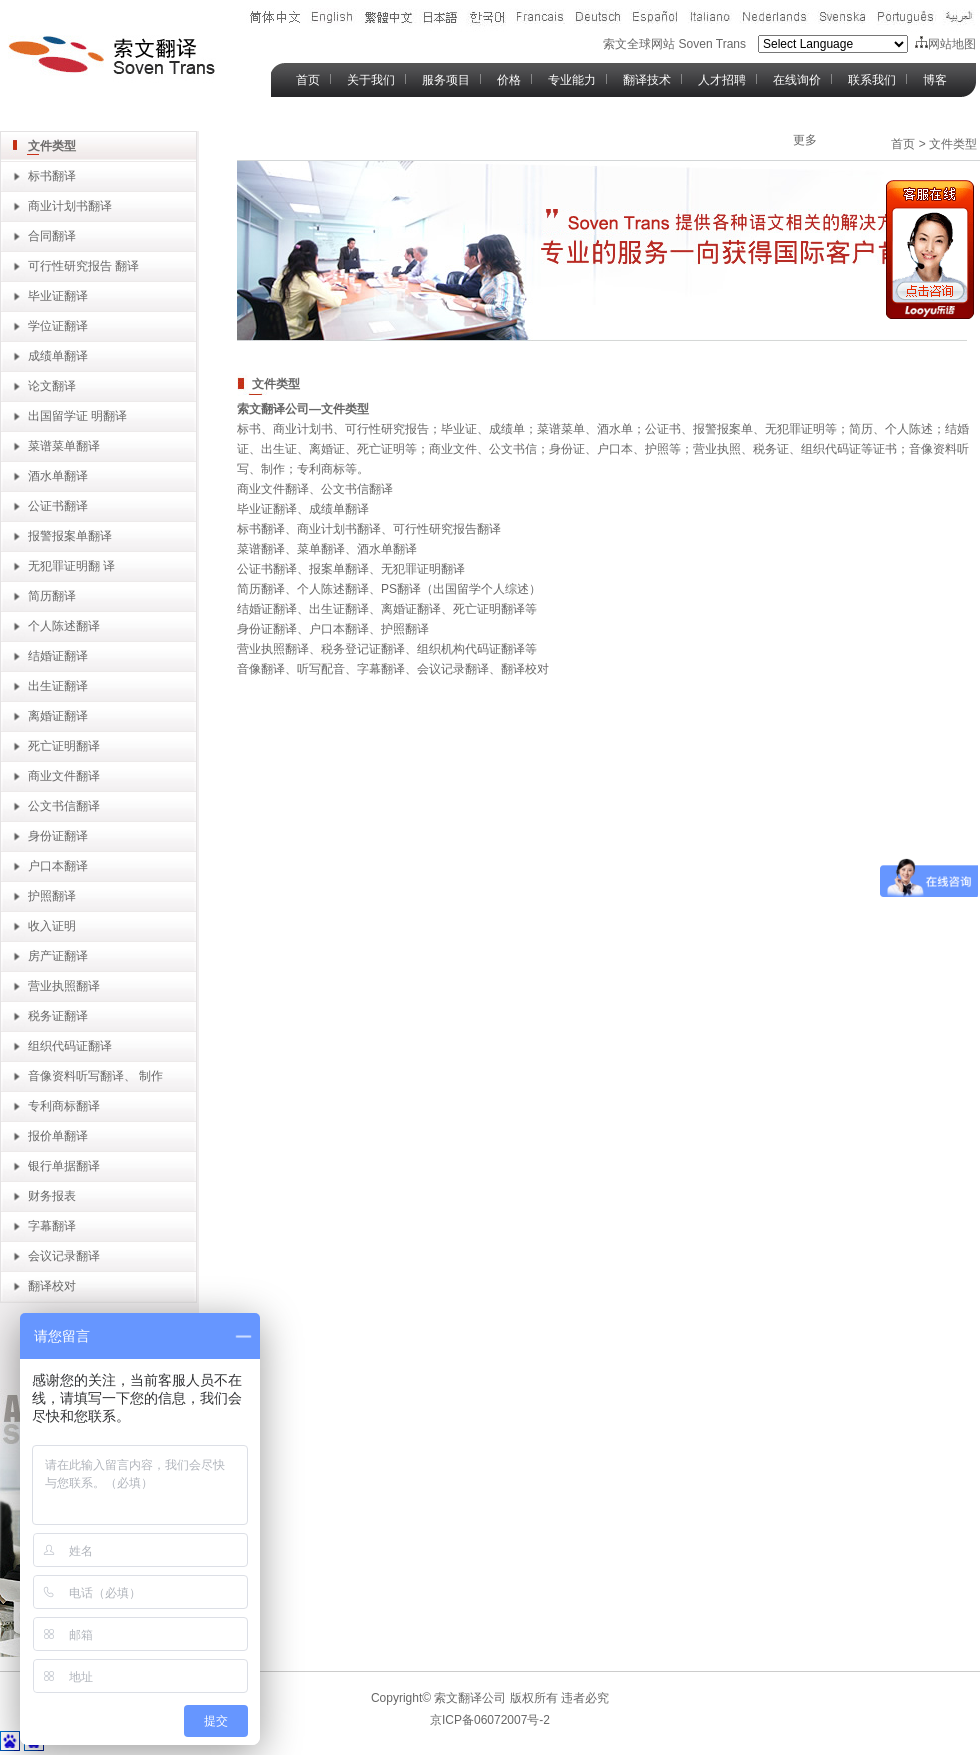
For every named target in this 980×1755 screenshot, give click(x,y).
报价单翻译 (58, 1136)
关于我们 (371, 80)
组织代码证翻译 (70, 1046)
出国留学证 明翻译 (77, 416)
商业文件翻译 (64, 776)
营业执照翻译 (64, 986)
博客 (935, 80)
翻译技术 (647, 80)
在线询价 (797, 80)
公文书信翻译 (64, 806)
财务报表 (52, 1196)
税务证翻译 (58, 1016)
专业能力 (572, 80)
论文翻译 (52, 386)
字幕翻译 (52, 1226)
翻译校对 (52, 1286)
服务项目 (446, 80)
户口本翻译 (58, 866)
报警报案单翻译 (70, 536)
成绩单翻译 (58, 356)
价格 (509, 80)
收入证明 (52, 926)
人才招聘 (722, 80)
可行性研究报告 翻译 (83, 266)
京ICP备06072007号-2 (490, 1720)
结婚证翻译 (58, 656)
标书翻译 (52, 176)
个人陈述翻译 (64, 626)
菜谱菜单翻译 (64, 446)
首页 (308, 80)
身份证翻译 (58, 836)
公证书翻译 (58, 506)
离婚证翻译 (58, 716)
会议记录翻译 (64, 1256)
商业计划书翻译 (70, 206)
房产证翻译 (58, 956)
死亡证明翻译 (64, 746)
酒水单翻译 (58, 476)
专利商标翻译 (64, 1106)
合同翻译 (52, 236)
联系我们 (872, 80)
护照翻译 (52, 896)
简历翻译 (52, 596)
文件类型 (52, 146)
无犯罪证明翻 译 (71, 566)
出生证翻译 (58, 686)
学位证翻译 (58, 326)
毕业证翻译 (58, 296)
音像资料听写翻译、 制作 (95, 1076)
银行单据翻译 (64, 1166)
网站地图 (945, 44)
